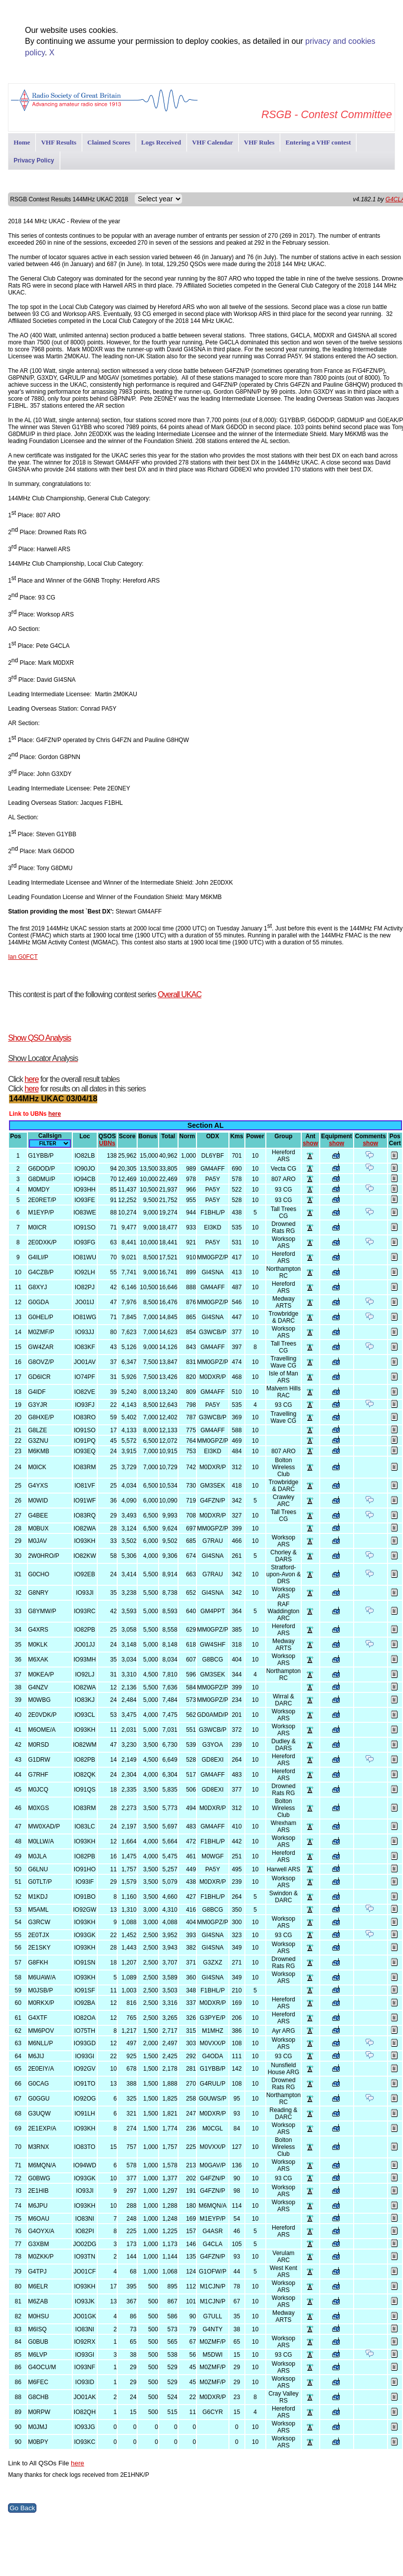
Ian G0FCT (22, 956)
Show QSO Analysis (39, 1038)
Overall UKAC (180, 994)
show (310, 1143)
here (31, 1079)
